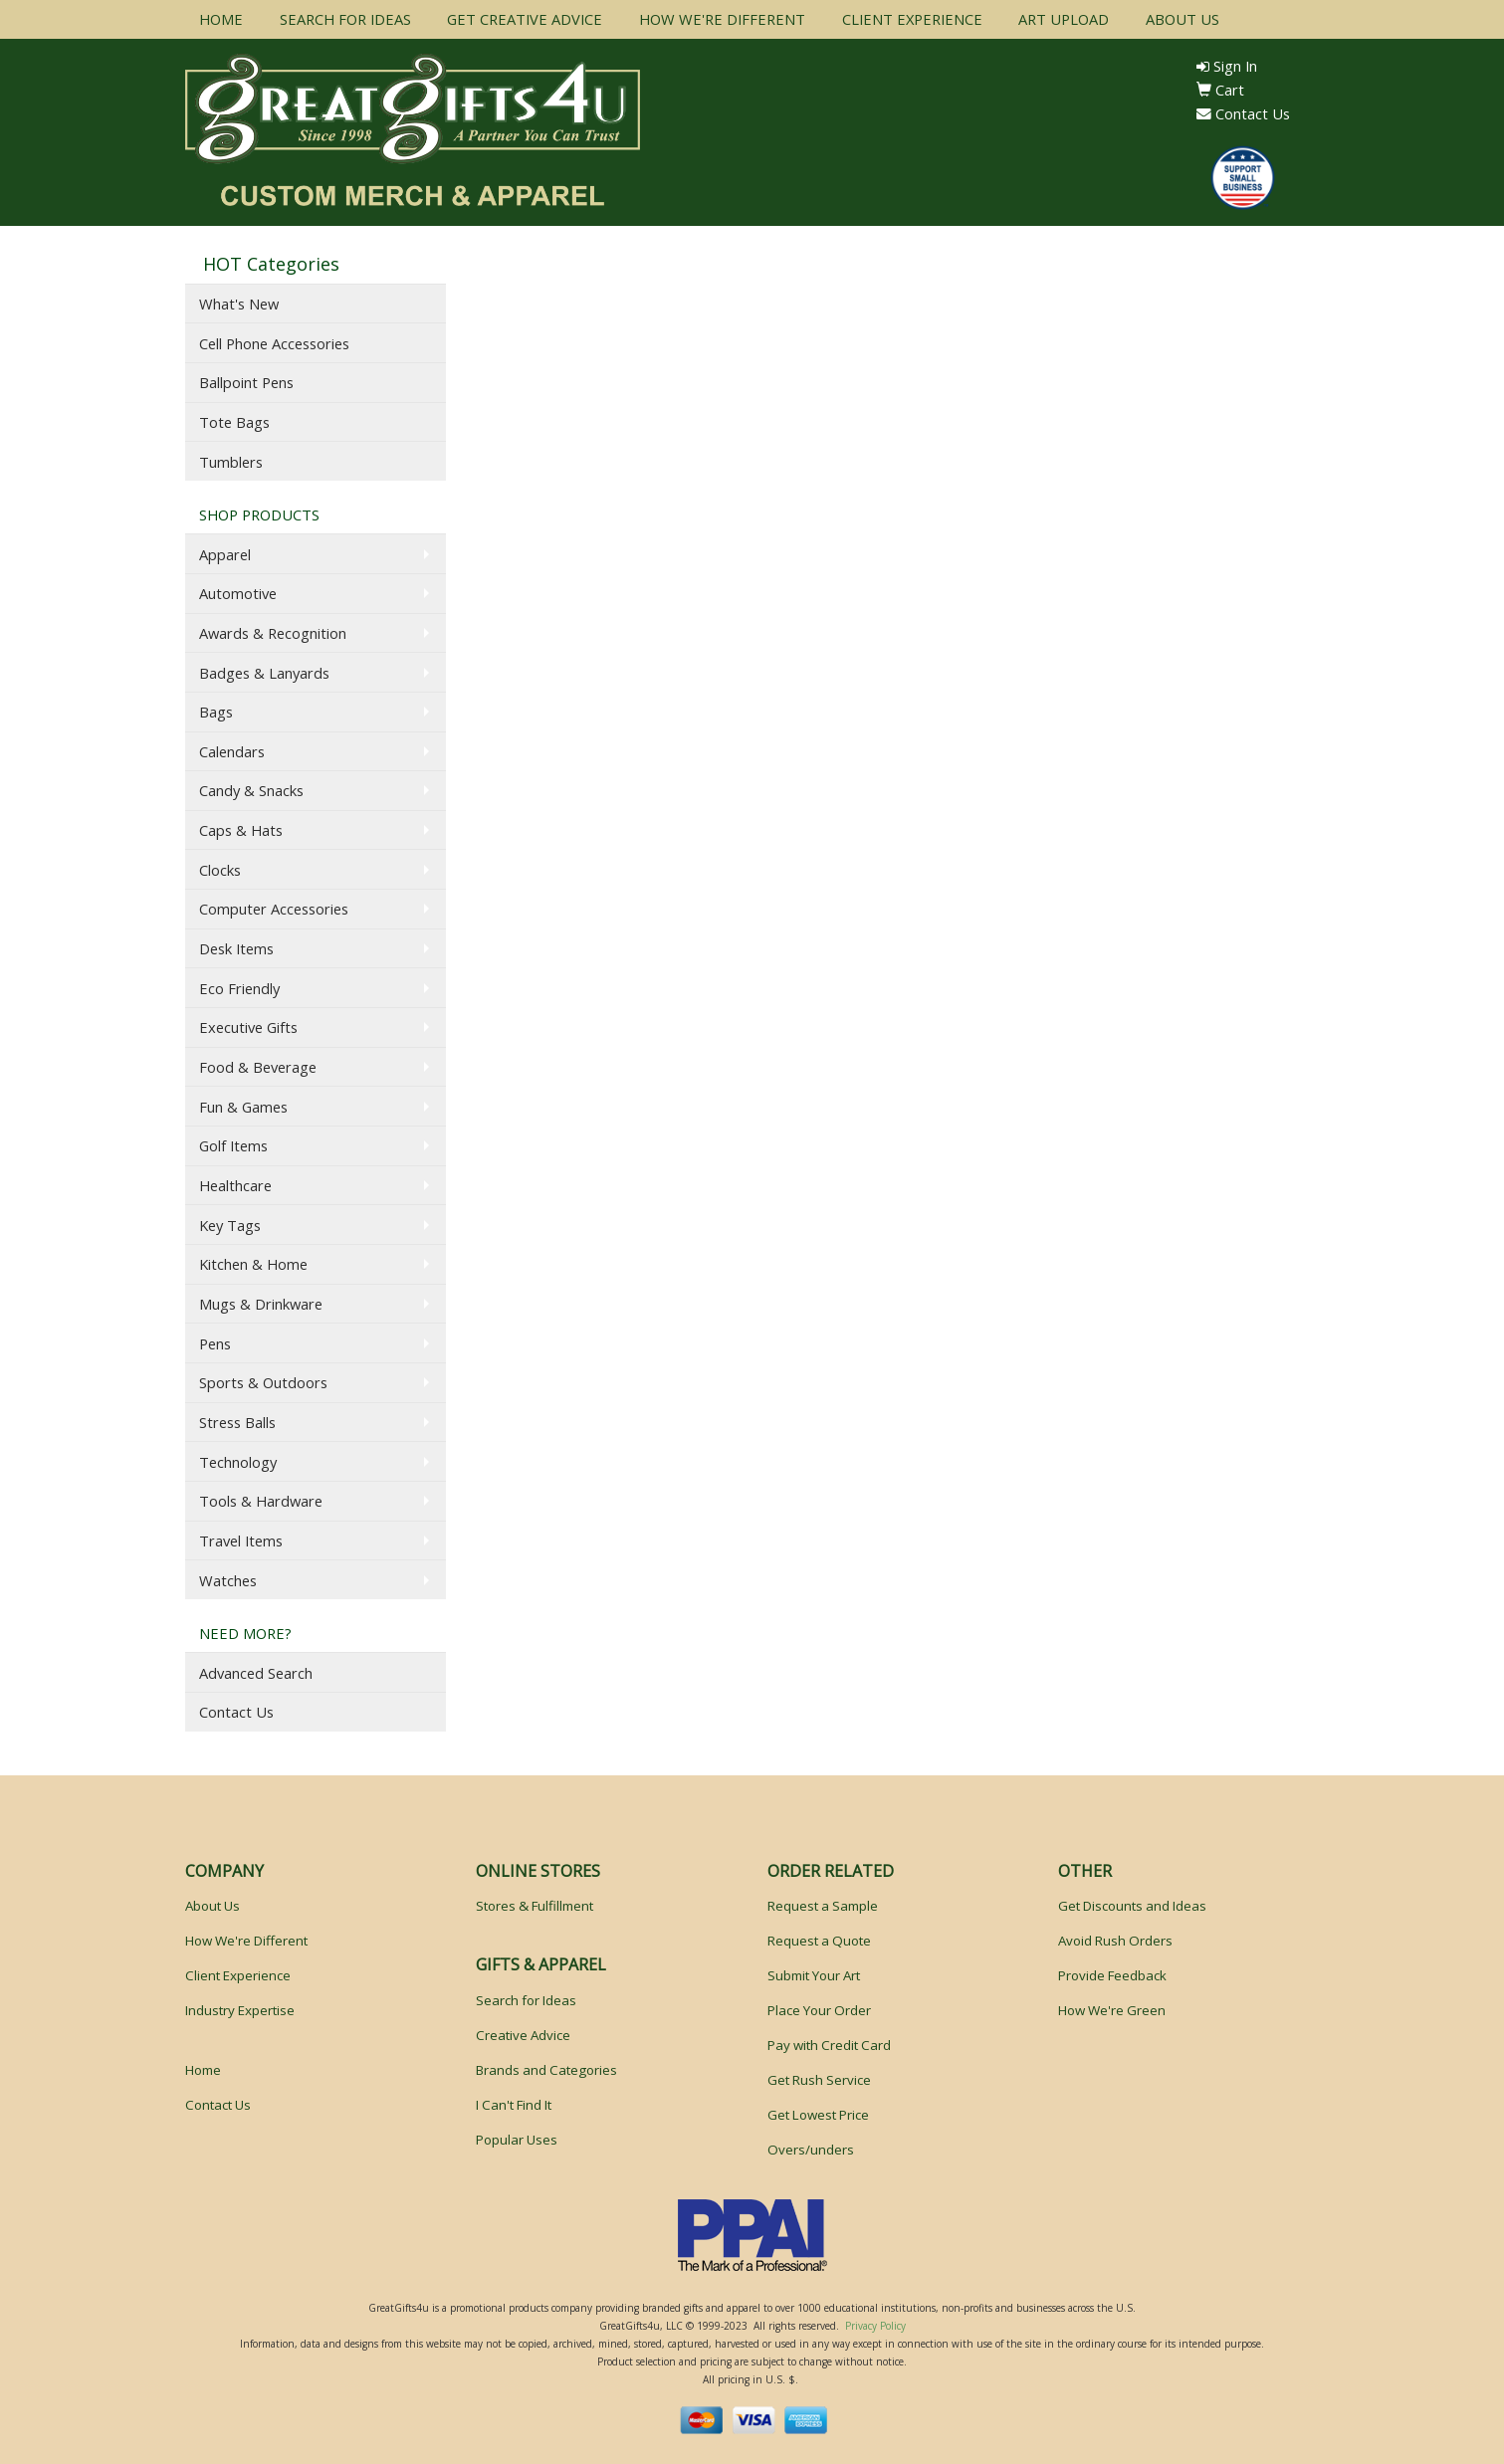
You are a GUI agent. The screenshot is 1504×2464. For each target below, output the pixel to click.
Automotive (238, 593)
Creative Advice (523, 2035)
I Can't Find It (513, 2105)
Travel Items (241, 1540)
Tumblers (231, 462)
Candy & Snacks (251, 790)
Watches (228, 1580)
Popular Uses (516, 2140)
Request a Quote (819, 1941)
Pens (215, 1343)
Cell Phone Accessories (274, 343)
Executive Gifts (248, 1027)
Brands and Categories (546, 2070)
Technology (238, 1462)
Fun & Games (243, 1107)
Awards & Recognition (272, 633)
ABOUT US (1182, 19)
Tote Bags (234, 422)
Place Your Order (819, 2010)
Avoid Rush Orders (1115, 1941)
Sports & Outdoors (263, 1382)
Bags (216, 711)
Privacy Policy (875, 2326)
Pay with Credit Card (829, 2045)
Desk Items (236, 948)
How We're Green (1112, 2010)
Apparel (225, 554)
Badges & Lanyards (264, 673)
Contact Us (1243, 113)
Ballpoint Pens (246, 382)
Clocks (220, 870)
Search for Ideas (526, 2000)
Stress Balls (237, 1422)
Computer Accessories (273, 909)
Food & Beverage (258, 1067)
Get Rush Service (819, 2080)
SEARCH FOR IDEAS (345, 19)
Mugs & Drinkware (260, 1304)
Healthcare (235, 1185)
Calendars (232, 751)
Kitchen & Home (253, 1264)
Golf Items (233, 1145)
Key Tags (230, 1225)
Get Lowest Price (818, 2115)
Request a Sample (822, 1906)
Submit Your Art (813, 1975)
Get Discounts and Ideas (1132, 1906)
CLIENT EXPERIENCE (912, 19)
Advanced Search (256, 1673)
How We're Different (246, 1941)
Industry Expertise (240, 2010)
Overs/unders (810, 2149)
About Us (212, 1906)
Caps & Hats (241, 830)
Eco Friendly (239, 988)
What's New (239, 303)
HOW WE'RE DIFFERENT (722, 19)
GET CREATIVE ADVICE (524, 19)
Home (203, 2070)
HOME (221, 19)
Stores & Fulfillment (534, 1906)
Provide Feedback (1112, 1975)
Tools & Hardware (260, 1501)
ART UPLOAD (1063, 19)
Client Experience (238, 1975)
